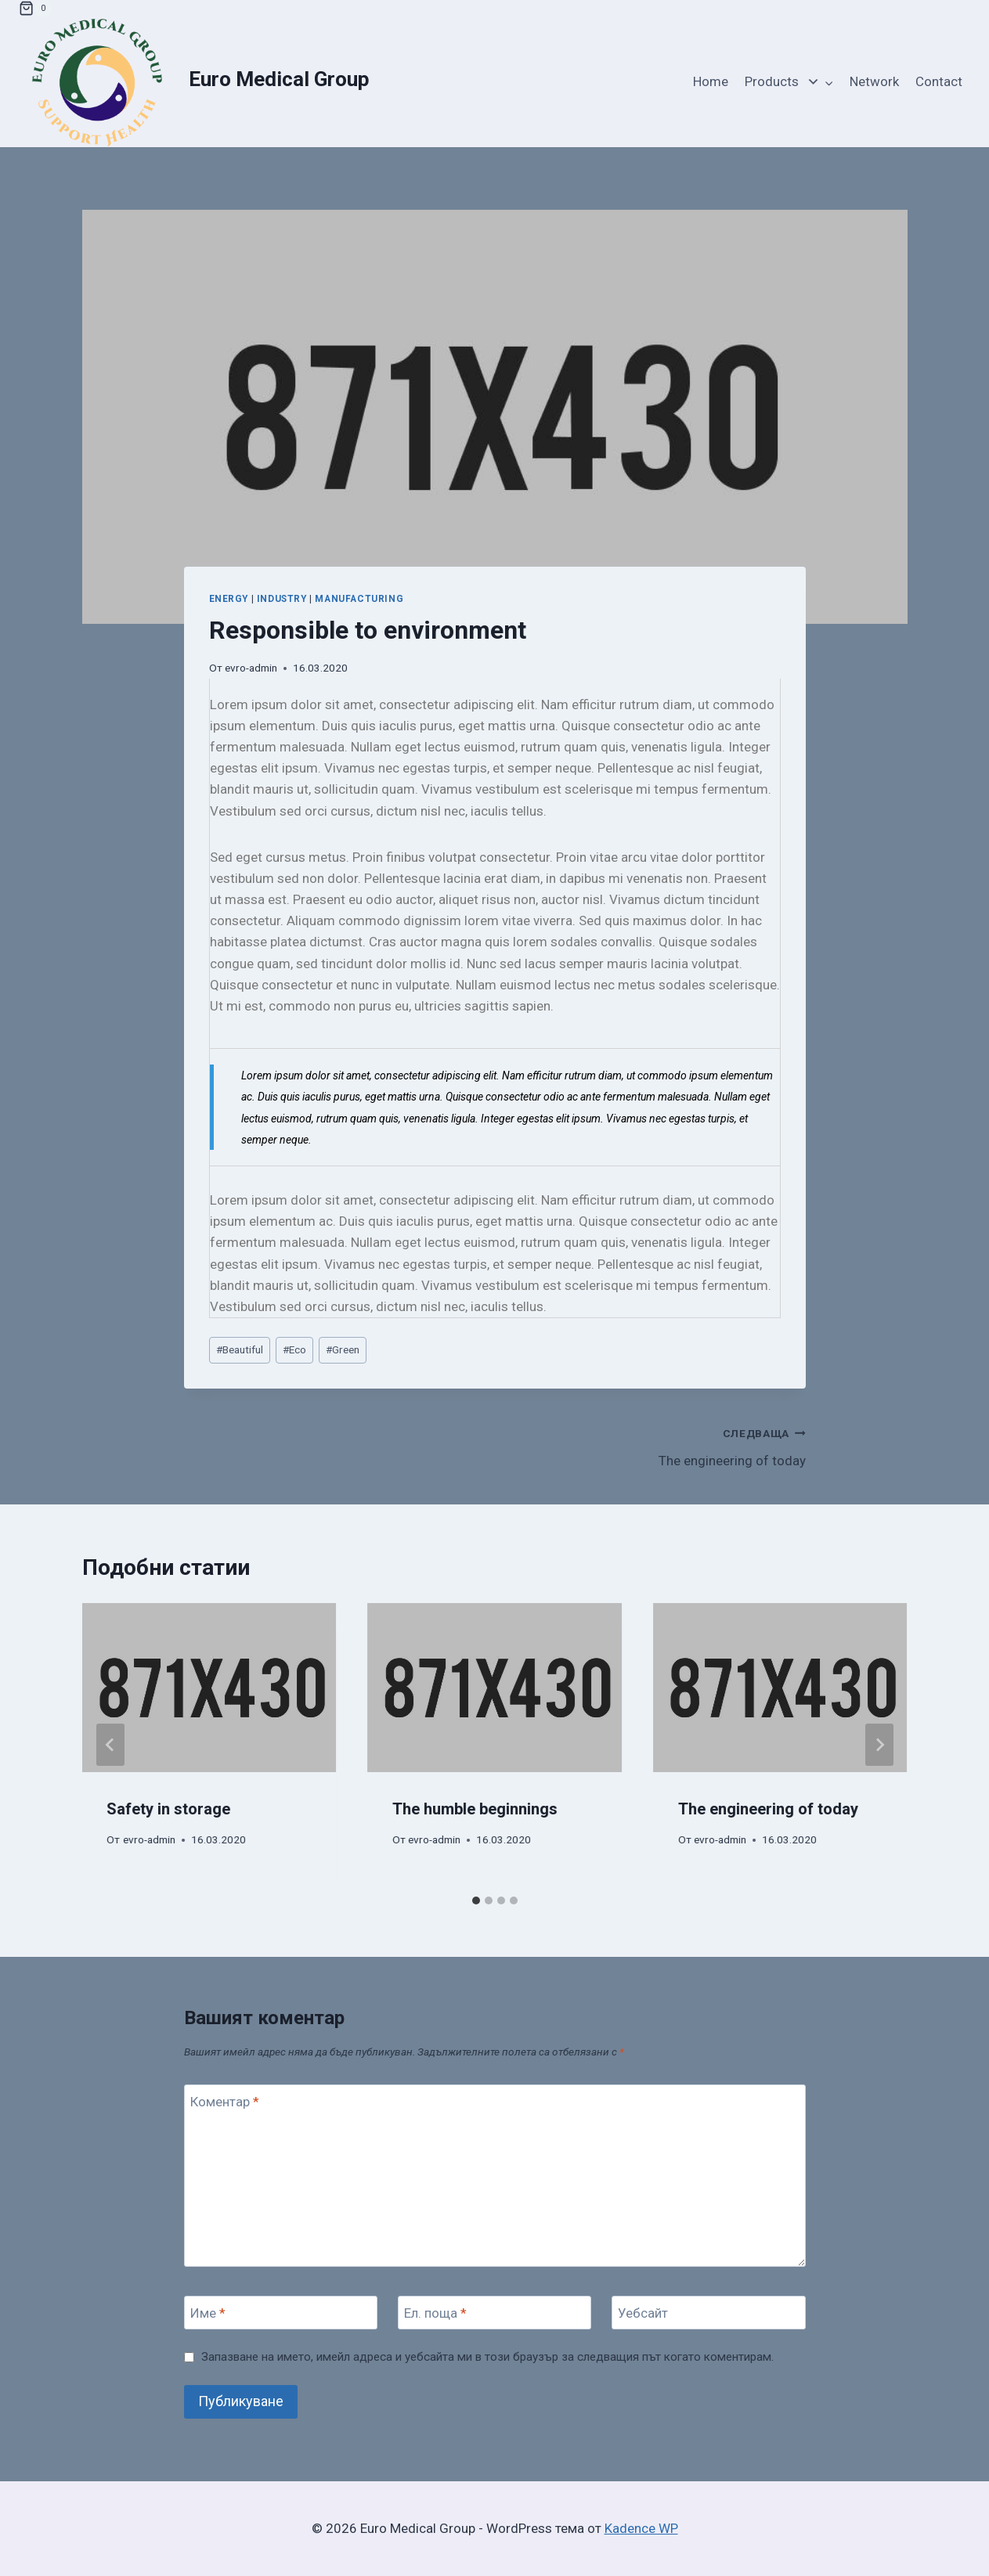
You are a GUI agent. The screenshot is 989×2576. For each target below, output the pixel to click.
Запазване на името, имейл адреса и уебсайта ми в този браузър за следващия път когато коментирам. (487, 2357)
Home (710, 81)
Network (874, 81)
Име (208, 2313)
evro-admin (251, 667)
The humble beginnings (475, 1809)
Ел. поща (435, 2313)
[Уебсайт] (709, 2312)
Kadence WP (641, 2528)
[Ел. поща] (495, 2312)
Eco (294, 1349)
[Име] (281, 2312)
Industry (282, 598)
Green (342, 1349)
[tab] (476, 1900)
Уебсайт (643, 2313)
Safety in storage (169, 1809)
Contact (938, 81)
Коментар (224, 2101)
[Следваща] (879, 1745)
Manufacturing (359, 598)
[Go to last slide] (110, 1745)
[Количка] (35, 8)
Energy (229, 598)
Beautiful (239, 1349)
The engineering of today (657, 1445)
